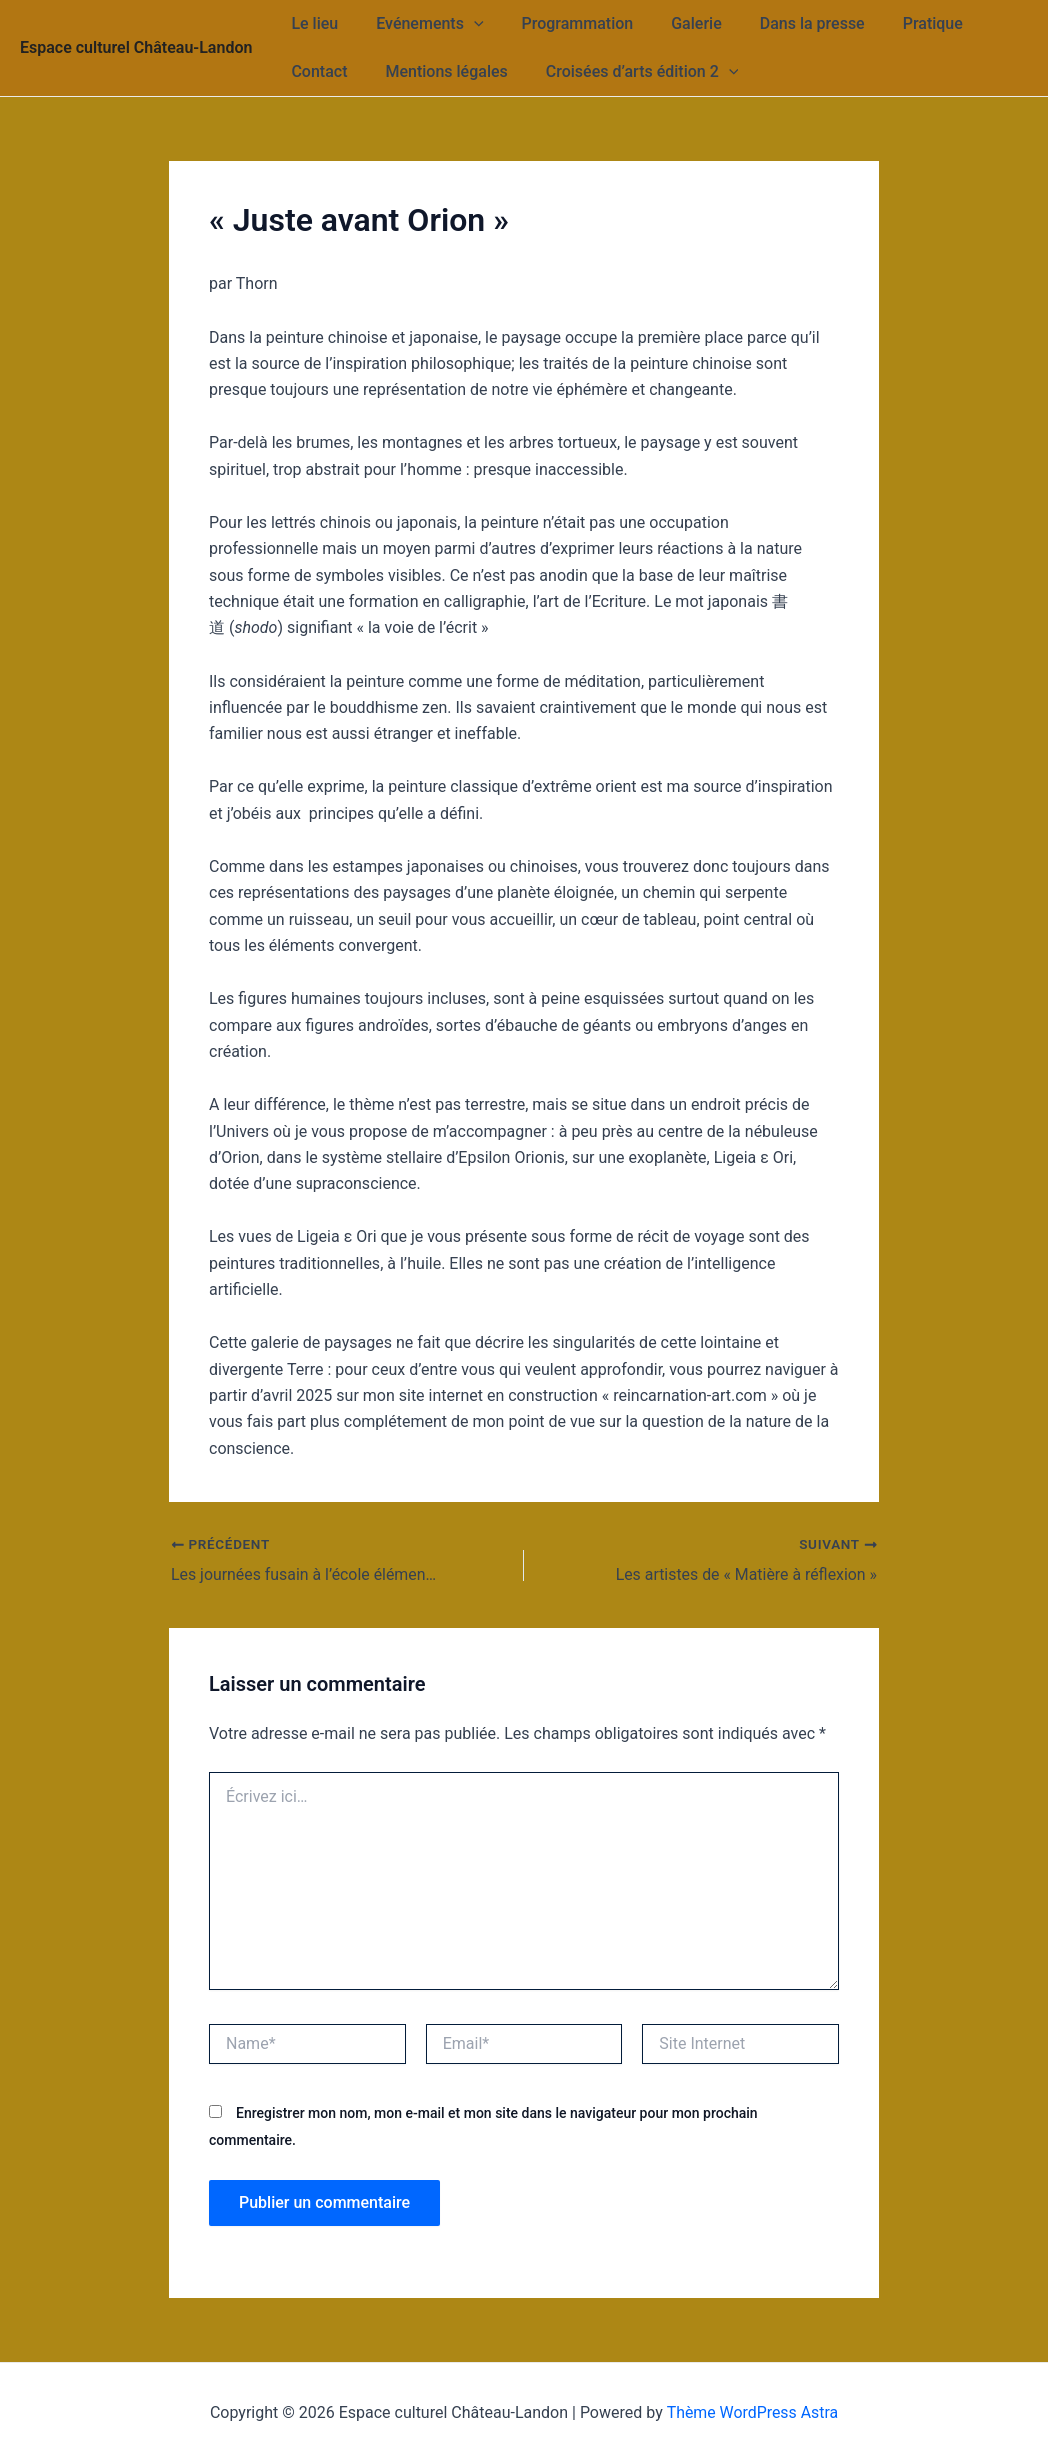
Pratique (900, 23)
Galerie (675, 23)
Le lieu (311, 23)
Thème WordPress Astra (752, 2411)
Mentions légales (437, 71)
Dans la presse (785, 23)
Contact (316, 71)
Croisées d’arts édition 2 (627, 72)
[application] (465, 24)
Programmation (563, 23)
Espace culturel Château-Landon (136, 47)
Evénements (420, 24)
